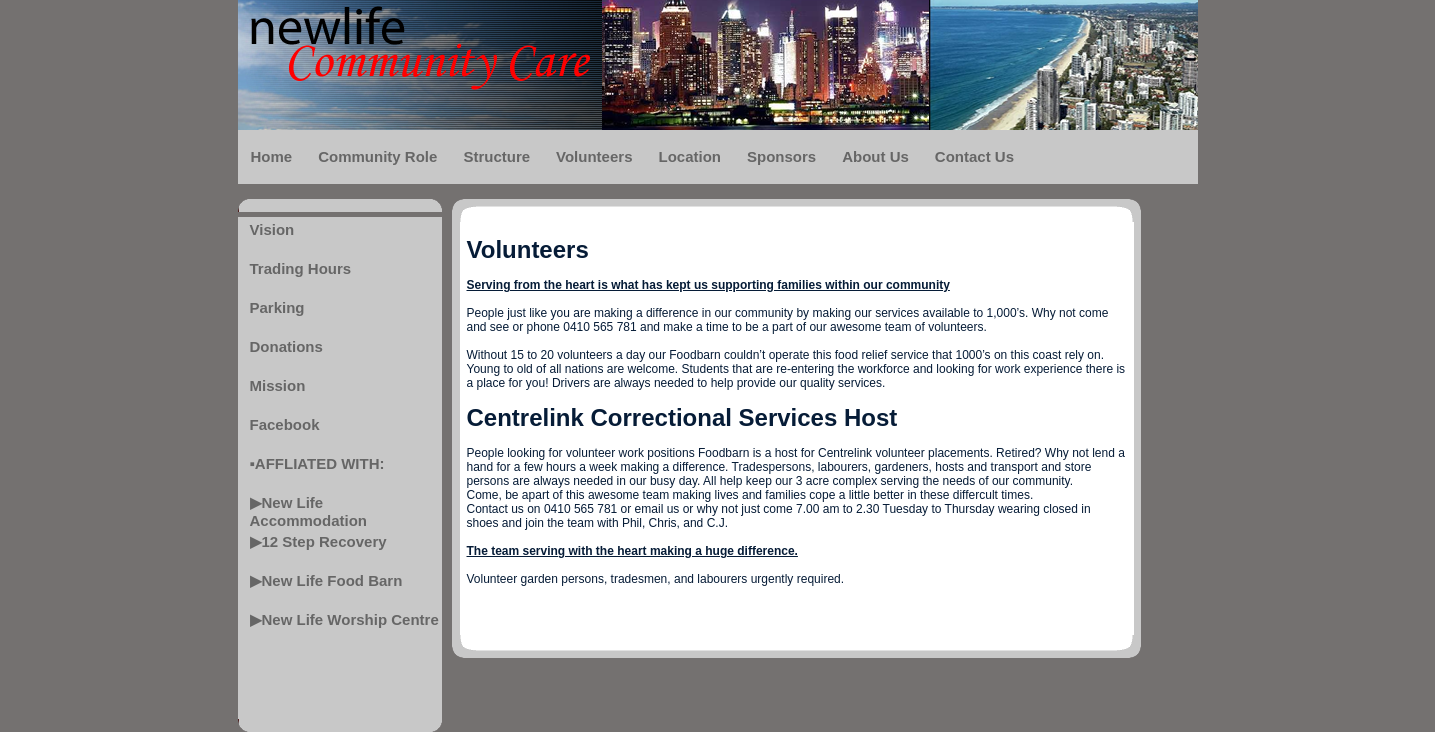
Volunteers (594, 156)
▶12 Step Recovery (318, 541)
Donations (286, 346)
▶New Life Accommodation (309, 509)
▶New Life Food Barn (326, 580)
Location (689, 156)
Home (272, 156)
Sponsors (781, 156)
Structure (496, 156)
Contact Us (974, 156)
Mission (278, 385)
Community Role (377, 156)
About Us (875, 156)
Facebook (285, 424)
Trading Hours (301, 268)
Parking (277, 307)
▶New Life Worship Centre (344, 619)
